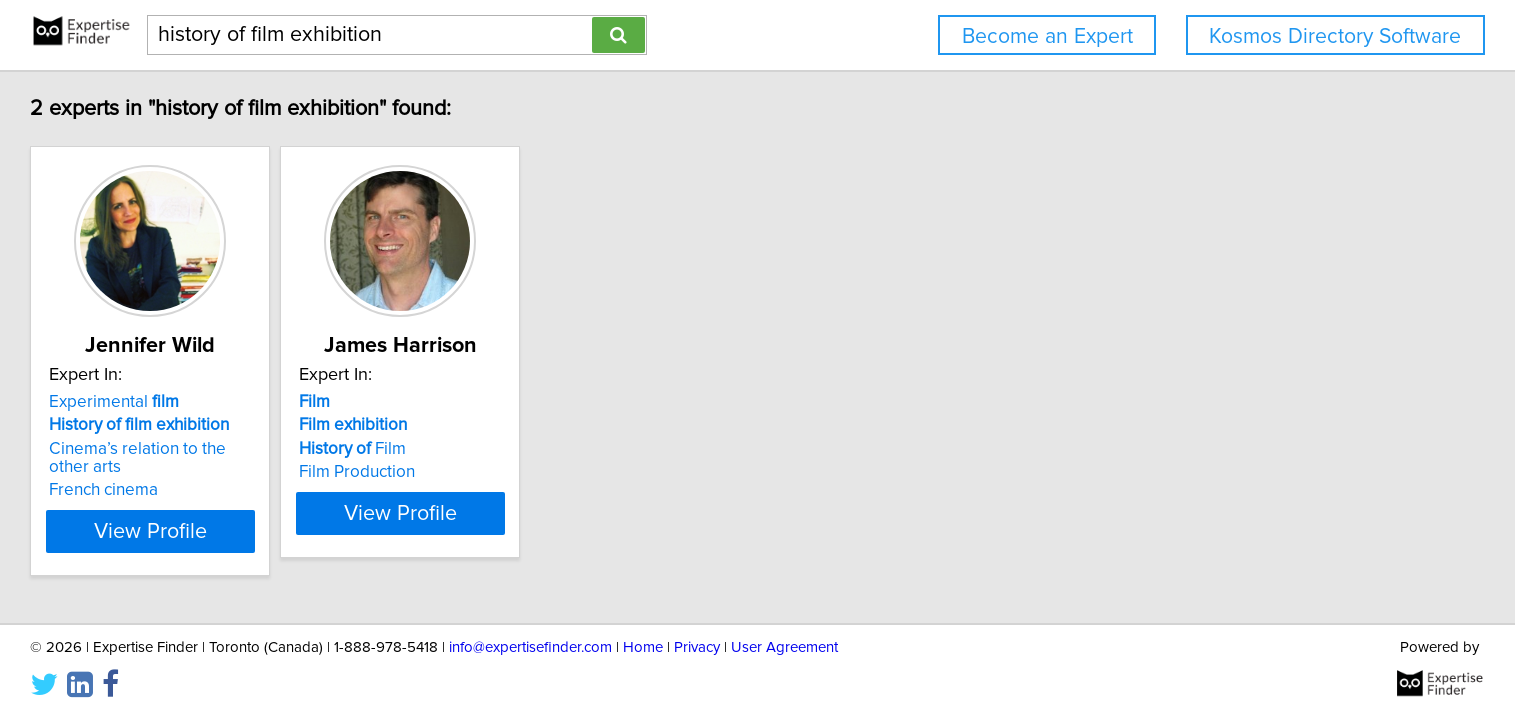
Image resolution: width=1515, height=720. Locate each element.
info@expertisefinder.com (530, 647)
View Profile (302, 531)
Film (530, 449)
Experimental (242, 402)
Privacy (697, 647)
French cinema (231, 490)
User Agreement (784, 647)
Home (643, 647)
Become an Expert (1047, 36)
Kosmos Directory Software (1335, 36)
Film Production (535, 472)
